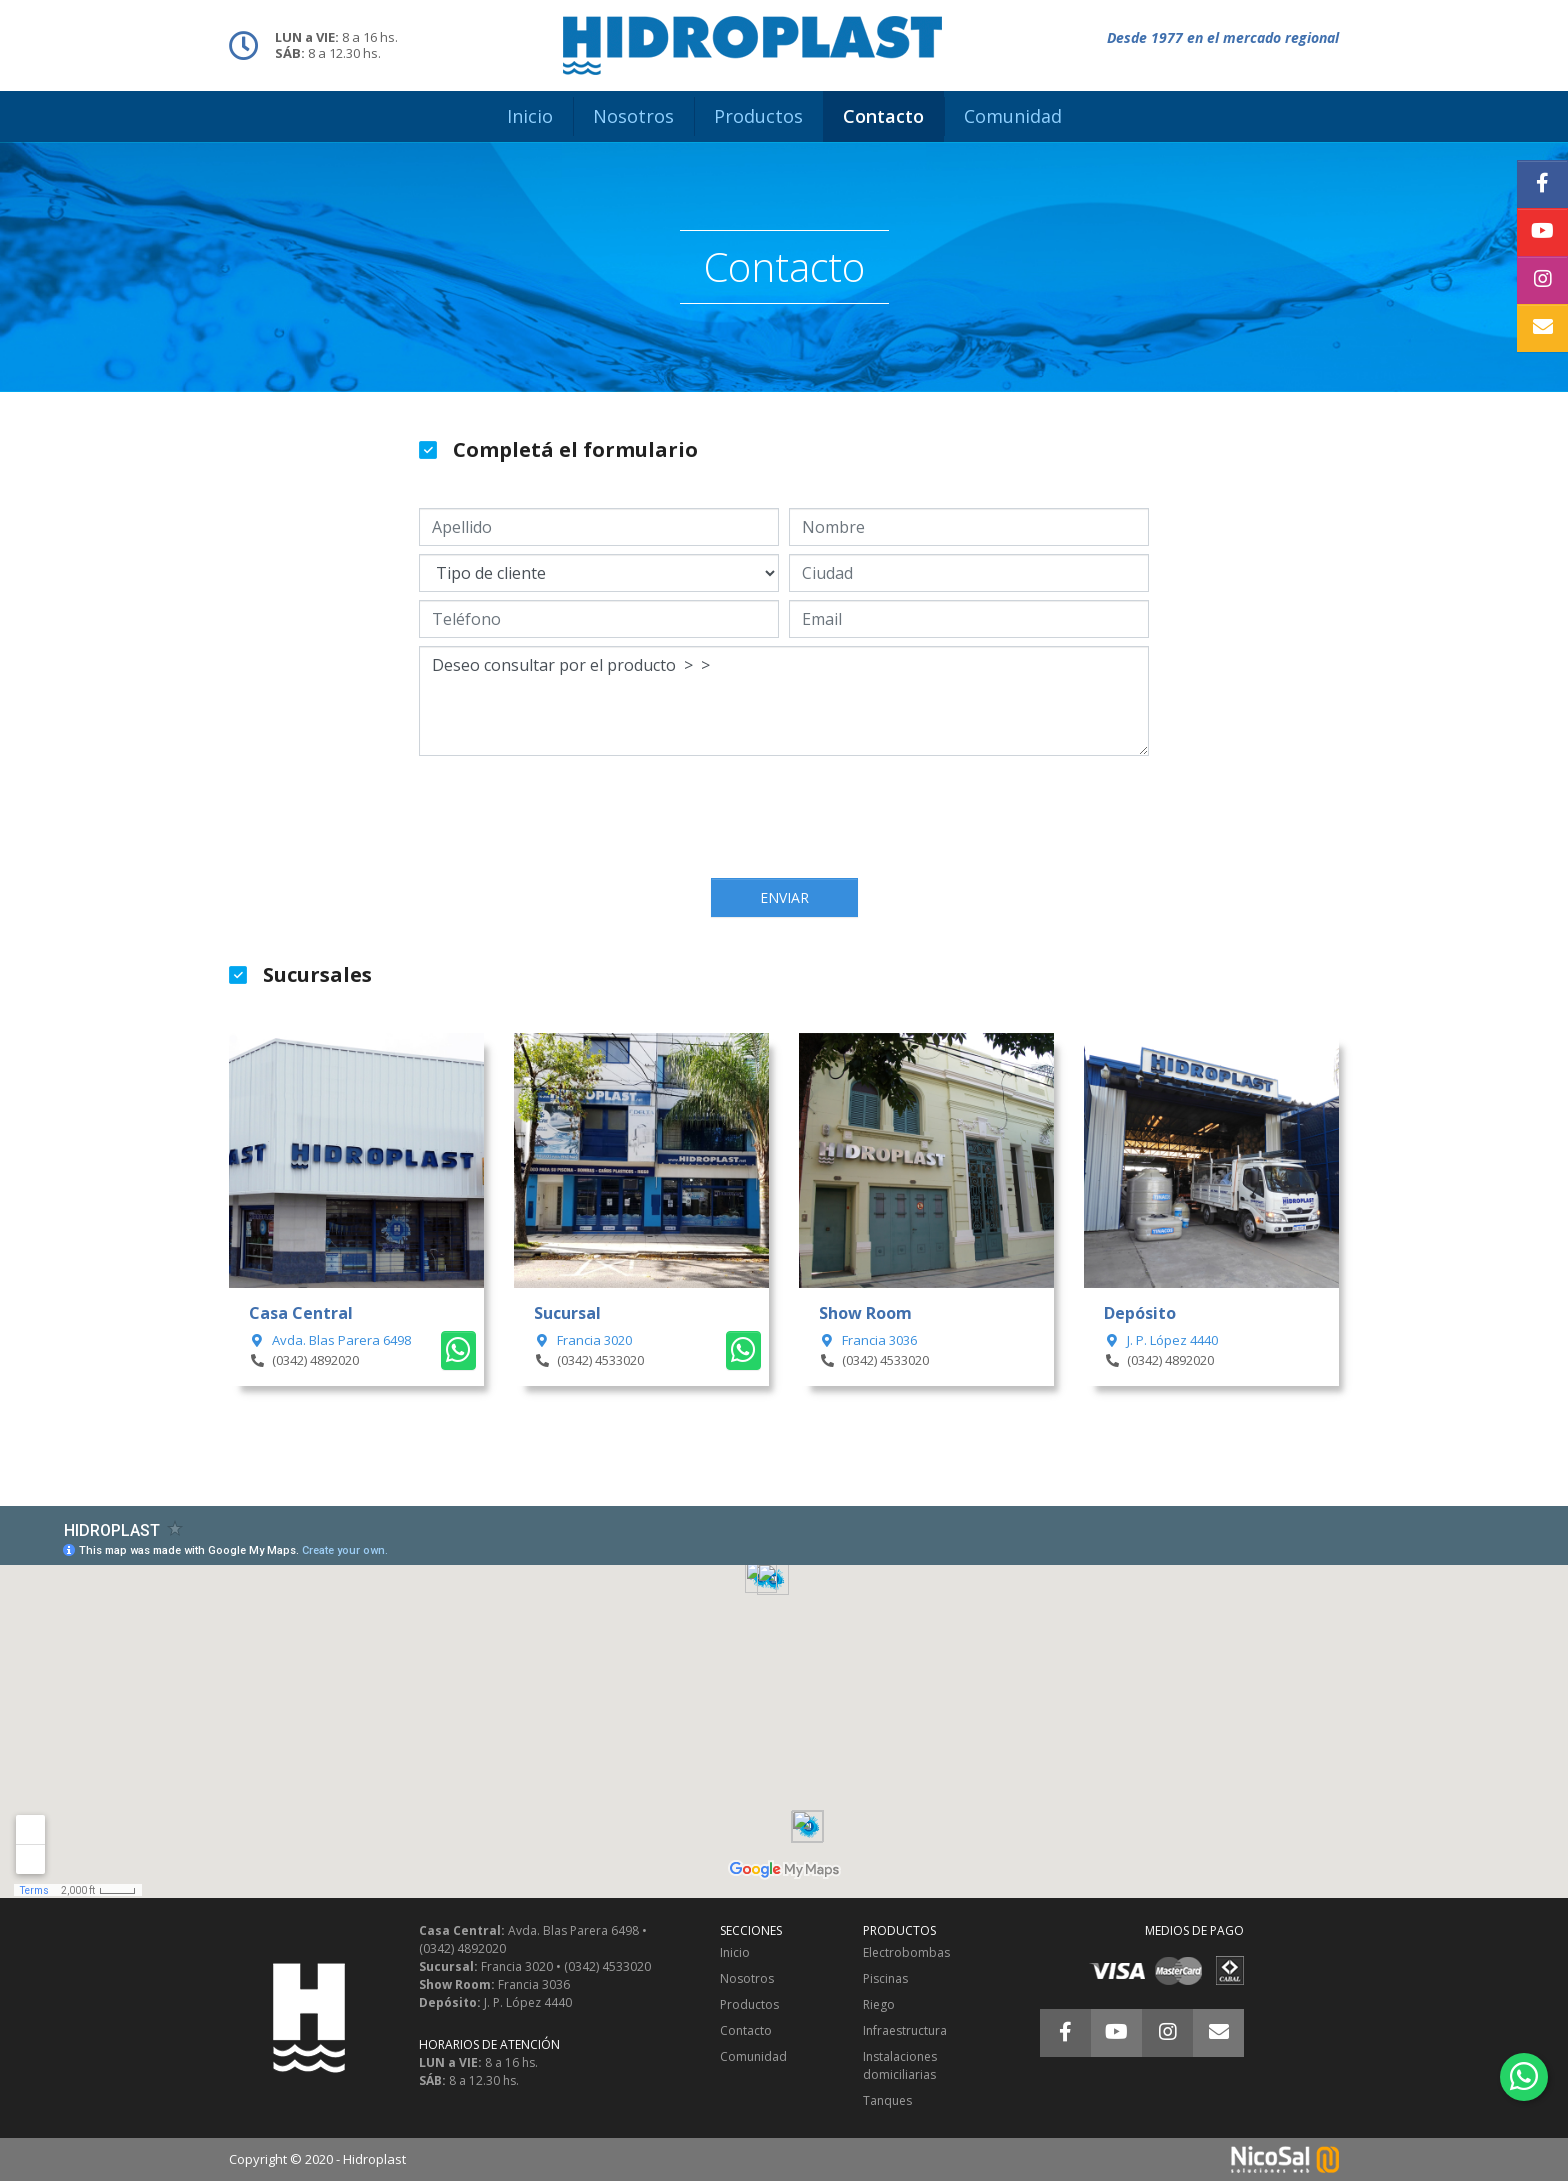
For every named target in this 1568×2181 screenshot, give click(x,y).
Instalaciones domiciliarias (900, 2065)
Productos (749, 2004)
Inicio (735, 1952)
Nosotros (747, 1978)
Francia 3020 (583, 1340)
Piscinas (885, 1978)
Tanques (887, 2100)
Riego (879, 2004)
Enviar (784, 897)
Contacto (746, 2030)
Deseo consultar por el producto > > (784, 701)
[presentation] (784, 819)
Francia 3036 (868, 1340)
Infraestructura (905, 2030)
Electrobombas (906, 1952)
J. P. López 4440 (1161, 1340)
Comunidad (753, 2056)
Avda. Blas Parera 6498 (330, 1340)
